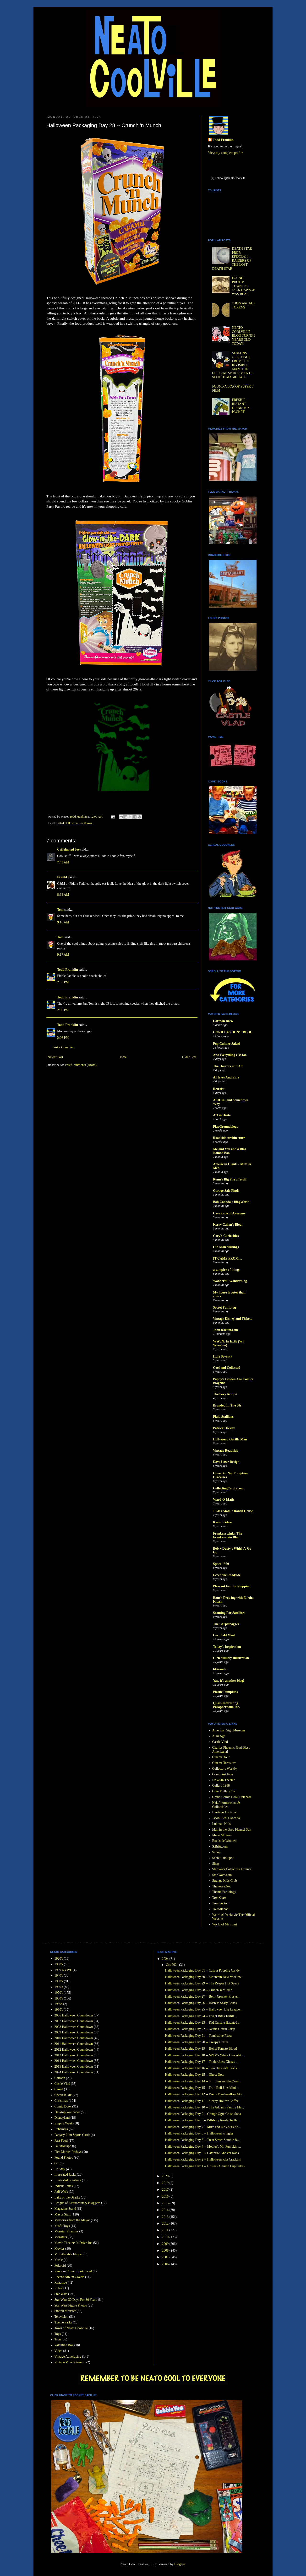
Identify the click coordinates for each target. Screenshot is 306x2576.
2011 (165, 2230)
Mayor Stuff (63, 2214)
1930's (59, 1964)
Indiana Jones (64, 2186)
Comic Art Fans (223, 1774)
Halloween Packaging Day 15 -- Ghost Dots (194, 2074)
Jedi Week (61, 2191)
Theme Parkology (224, 1892)
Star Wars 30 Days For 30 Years (76, 2299)
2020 (165, 2176)
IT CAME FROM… (227, 1258)
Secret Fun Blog (224, 1307)
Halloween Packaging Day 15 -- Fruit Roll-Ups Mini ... (202, 2088)
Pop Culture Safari (226, 1043)
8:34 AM (63, 894)
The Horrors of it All (227, 1066)
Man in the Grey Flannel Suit (231, 1829)
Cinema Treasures (224, 1763)
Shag (215, 1863)
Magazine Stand (65, 2208)
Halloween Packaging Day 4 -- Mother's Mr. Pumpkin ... (203, 2146)
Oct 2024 (172, 1965)
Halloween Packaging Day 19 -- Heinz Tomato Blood (201, 2048)
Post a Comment (63, 1047)
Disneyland (62, 2117)
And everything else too (229, 1055)
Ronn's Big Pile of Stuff (229, 1179)
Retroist (218, 1089)
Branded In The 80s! (227, 1405)
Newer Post (55, 1057)
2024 (165, 1959)
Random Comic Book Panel (73, 2271)
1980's (59, 1998)
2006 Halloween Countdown (74, 2015)
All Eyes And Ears (226, 1077)
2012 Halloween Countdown (74, 2049)
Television (61, 2316)
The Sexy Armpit (225, 1394)
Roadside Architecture (229, 1138)
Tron (58, 2339)
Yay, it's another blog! (228, 1680)
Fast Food (61, 2140)
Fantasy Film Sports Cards (72, 2135)
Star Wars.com (222, 1875)
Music (59, 2260)
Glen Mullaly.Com (224, 1791)
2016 (165, 2196)
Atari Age (218, 1736)
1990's (59, 2009)
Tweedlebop (220, 1909)
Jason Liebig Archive (226, 1818)
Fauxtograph (63, 2146)
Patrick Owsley (224, 1428)
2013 (165, 2217)
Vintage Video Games (69, 2362)
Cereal (59, 2089)
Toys (58, 2334)
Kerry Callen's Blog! (228, 1224)
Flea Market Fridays (68, 2152)
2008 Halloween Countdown (74, 2027)
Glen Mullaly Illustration (231, 1658)
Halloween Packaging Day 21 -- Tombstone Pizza (198, 2035)
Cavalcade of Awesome (229, 1213)
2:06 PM (63, 1010)
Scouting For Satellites (229, 1613)
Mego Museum (222, 1835)
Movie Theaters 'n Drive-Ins (73, 2243)
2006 (165, 2264)
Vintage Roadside (225, 1450)
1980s (58, 2004)
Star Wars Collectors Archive (231, 1869)
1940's (59, 1975)
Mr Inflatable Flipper (69, 2254)
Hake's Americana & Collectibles (226, 1805)
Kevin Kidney (223, 1522)
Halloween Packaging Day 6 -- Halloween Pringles (199, 2133)
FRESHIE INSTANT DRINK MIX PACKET (241, 406)
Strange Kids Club (224, 1880)
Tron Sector (220, 1903)
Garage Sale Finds (226, 1190)
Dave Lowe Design (226, 1462)
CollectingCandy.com (228, 1488)
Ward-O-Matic (223, 1499)
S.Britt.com (220, 1846)
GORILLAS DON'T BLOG (232, 1032)
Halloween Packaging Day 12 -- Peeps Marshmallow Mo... (204, 2094)
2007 (165, 2257)
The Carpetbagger (226, 1624)
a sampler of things (226, 1270)
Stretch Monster (65, 2311)
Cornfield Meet (224, 1635)
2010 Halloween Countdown (74, 2038)
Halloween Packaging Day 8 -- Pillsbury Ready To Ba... (202, 2120)
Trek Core (219, 1897)
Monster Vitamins (66, 2231)
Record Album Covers (69, 2277)
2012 (165, 2223)
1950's (59, 1981)
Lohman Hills (221, 1824)
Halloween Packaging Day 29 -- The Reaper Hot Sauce (202, 1983)
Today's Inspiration (227, 1647)
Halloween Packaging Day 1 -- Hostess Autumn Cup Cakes (205, 2166)
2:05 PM (63, 982)
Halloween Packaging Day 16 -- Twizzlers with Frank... (202, 2068)
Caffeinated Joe (68, 849)
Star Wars (61, 2294)
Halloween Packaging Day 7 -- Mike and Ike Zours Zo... (202, 2127)
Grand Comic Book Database (231, 1797)
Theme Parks (63, 2322)
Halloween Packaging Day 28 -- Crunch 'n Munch (198, 1990)
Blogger (179, 2564)
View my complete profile (225, 153)
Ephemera (61, 2129)
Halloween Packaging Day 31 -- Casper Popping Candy (202, 1970)
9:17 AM (63, 954)
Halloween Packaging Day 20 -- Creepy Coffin (196, 2042)
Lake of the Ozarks (67, 2197)
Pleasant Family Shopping (231, 1586)
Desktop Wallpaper (67, 2112)
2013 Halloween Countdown (74, 2055)
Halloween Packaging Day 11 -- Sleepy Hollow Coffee (202, 2101)
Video (58, 2351)
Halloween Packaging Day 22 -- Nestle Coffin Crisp (200, 2029)
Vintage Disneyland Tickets (232, 1318)
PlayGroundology (225, 1126)
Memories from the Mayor (72, 2220)
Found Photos (64, 2157)
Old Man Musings (226, 1247)
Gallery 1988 (221, 1785)
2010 (165, 2237)
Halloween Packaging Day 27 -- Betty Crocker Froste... (202, 1996)
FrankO (63, 877)
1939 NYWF (63, 1970)
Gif (57, 2163)
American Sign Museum (228, 1730)
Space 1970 (221, 1564)
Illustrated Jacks (65, 2174)
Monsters (61, 2237)
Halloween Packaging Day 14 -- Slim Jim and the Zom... (203, 2081)
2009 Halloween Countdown (74, 2032)
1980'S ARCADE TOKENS (244, 305)
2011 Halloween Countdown (74, 2044)
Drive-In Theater (223, 1780)
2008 (165, 2250)
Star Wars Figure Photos (71, 2305)
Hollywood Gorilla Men (230, 1439)
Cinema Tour (221, 1757)
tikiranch (219, 1669)
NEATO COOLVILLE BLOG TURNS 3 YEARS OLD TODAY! (243, 335)
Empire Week (64, 2123)
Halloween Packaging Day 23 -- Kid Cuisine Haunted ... (202, 2022)
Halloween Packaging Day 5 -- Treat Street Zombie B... (202, 2140)
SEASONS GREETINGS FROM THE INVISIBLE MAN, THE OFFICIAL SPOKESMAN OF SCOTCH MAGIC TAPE (232, 365)
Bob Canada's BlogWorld (231, 1202)
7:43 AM (63, 862)
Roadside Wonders (224, 1841)
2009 (165, 2244)
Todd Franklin (78, 816)
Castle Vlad (220, 1742)
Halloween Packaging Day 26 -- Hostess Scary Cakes (201, 2003)
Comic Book (63, 2106)
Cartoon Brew (223, 1021)
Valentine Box (64, 2345)
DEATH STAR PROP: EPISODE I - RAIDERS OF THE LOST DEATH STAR (232, 258)
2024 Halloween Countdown (75, 823)
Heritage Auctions (224, 1812)
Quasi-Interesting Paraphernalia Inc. (226, 1705)
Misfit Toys (62, 2226)
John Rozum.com (225, 1330)
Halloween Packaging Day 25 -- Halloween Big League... (203, 2009)
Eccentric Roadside (226, 1575)
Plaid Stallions (223, 1416)
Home (123, 1057)
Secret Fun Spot (223, 1858)
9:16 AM (63, 922)
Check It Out (63, 2095)
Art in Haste (222, 1115)
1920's (59, 1958)
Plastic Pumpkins (225, 1692)
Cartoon (60, 2078)
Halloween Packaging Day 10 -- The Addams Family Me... (204, 2107)
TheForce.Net (221, 1886)
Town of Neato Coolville (71, 2328)
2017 (165, 2189)
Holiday (60, 2169)
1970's (59, 1992)
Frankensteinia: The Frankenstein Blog (227, 1535)
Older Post (189, 1057)
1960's (59, 1987)
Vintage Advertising (68, 2356)
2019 (165, 2183)
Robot (59, 2288)
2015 (165, 2203)
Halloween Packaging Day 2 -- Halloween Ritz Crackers (203, 2159)
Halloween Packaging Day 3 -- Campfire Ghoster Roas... (203, 2153)
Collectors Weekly (224, 1768)
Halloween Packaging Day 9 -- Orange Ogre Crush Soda (203, 2114)
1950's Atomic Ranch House (233, 1511)
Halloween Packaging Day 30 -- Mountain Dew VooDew (203, 1977)
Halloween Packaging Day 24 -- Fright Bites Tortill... (200, 2016)
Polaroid (60, 2265)
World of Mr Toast (224, 1924)
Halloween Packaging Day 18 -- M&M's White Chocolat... (204, 2055)
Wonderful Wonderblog (230, 1281)
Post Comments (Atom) (81, 1065)
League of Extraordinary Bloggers (77, 2203)
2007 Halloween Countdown (74, 2021)
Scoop (216, 1852)
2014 (165, 2210)
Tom (60, 909)
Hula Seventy (222, 1356)
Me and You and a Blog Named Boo (229, 1151)
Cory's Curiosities (226, 1236)
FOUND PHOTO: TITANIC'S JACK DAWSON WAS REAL (244, 286)
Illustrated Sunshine (68, 2180)
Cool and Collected (226, 1367)
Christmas (61, 2100)
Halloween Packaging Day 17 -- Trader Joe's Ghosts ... (201, 2062)
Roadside (61, 2282)
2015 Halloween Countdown (74, 2066)
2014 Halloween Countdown (74, 2061)
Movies (60, 2248)
